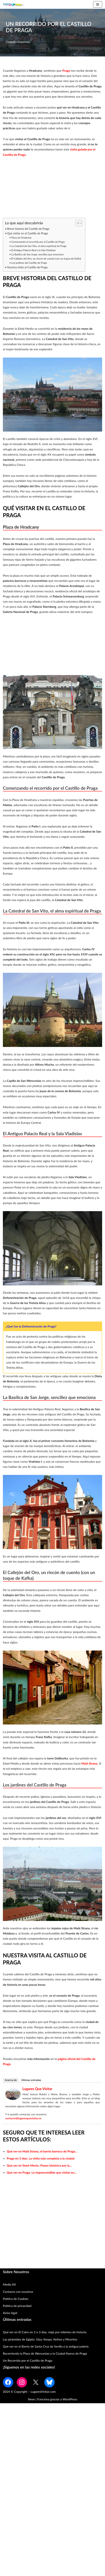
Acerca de (11, 2080)
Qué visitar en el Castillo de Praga (27, 233)
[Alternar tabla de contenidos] (77, 223)
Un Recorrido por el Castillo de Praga (27, 2360)
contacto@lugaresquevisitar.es (23, 2118)
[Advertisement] (52, 189)
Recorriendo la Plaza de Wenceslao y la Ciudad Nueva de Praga (45, 2353)
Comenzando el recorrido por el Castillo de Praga (38, 241)
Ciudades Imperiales (18, 41)
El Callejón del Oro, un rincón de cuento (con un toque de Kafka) (46, 258)
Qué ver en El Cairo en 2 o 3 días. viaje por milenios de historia (44, 2332)
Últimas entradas (31, 2080)
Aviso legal (10, 2313)
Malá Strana (89, 1763)
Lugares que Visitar (37, 2089)
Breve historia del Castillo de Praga (28, 228)
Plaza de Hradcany (21, 237)
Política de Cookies (15, 2298)
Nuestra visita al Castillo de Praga (27, 267)
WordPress (69, 2399)
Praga (66, 70)
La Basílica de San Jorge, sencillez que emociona (37, 254)
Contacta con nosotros (18, 2291)
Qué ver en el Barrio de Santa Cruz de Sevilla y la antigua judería (46, 2346)
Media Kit (9, 2284)
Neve (31, 2399)
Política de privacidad (17, 2305)
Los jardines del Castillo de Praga (29, 262)
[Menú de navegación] (97, 4)
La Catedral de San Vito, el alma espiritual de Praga (38, 246)
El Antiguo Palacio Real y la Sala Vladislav (33, 250)
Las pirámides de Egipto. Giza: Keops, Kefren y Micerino (40, 2339)
